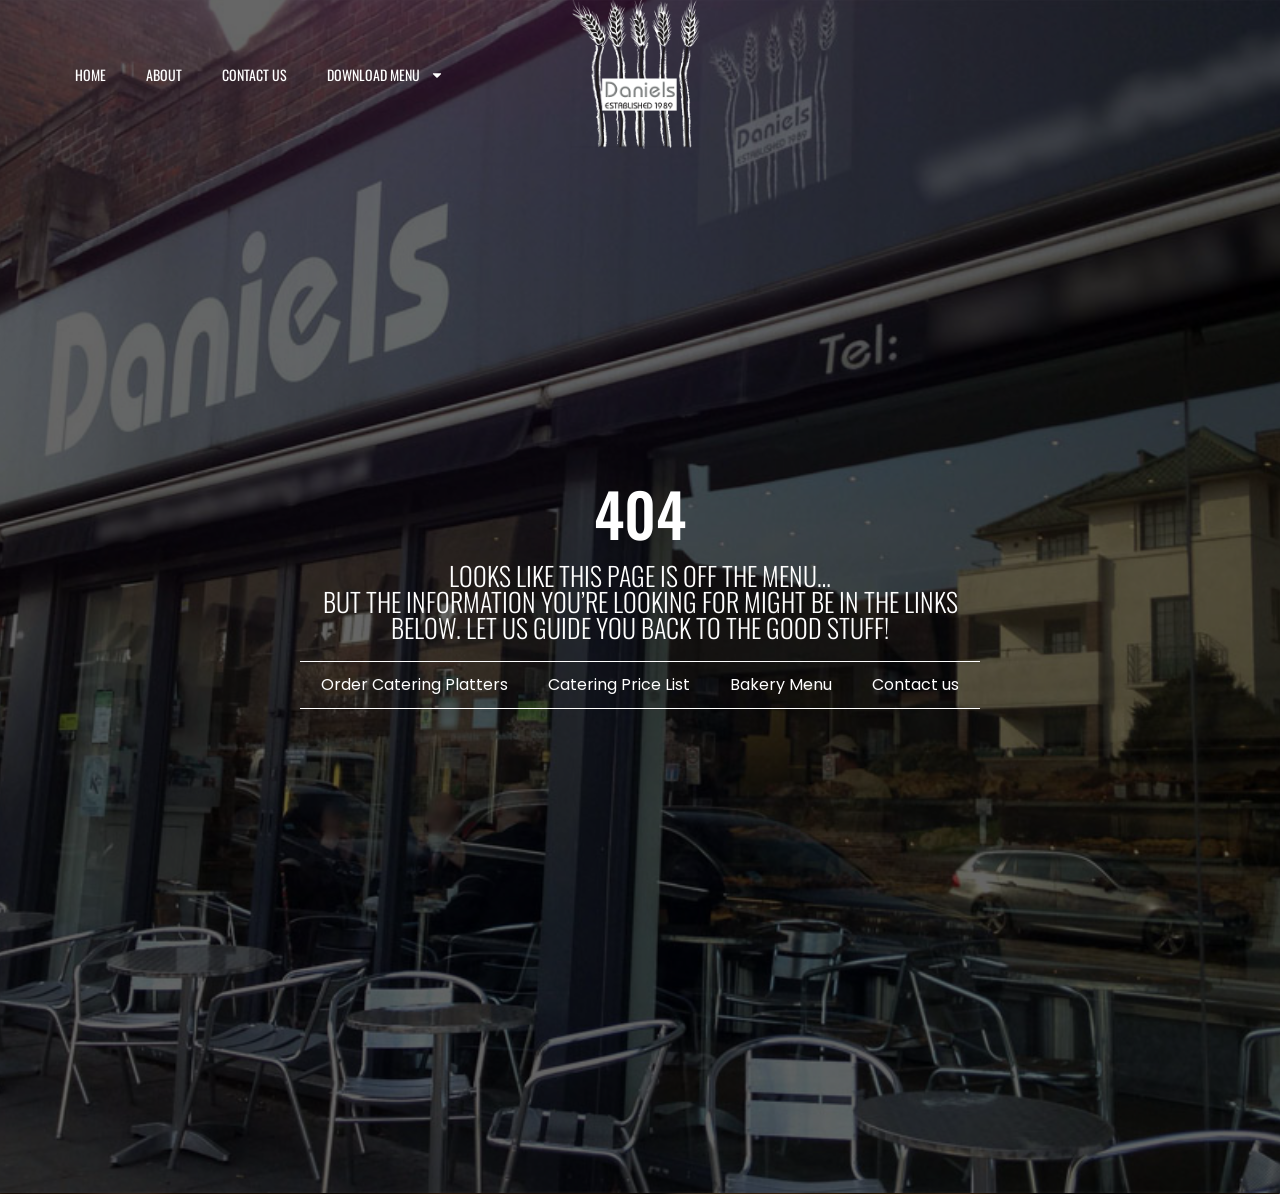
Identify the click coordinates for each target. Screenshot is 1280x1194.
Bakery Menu (781, 684)
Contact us (254, 74)
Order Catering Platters (414, 684)
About (164, 74)
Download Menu (385, 75)
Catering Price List (619, 684)
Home (90, 74)
